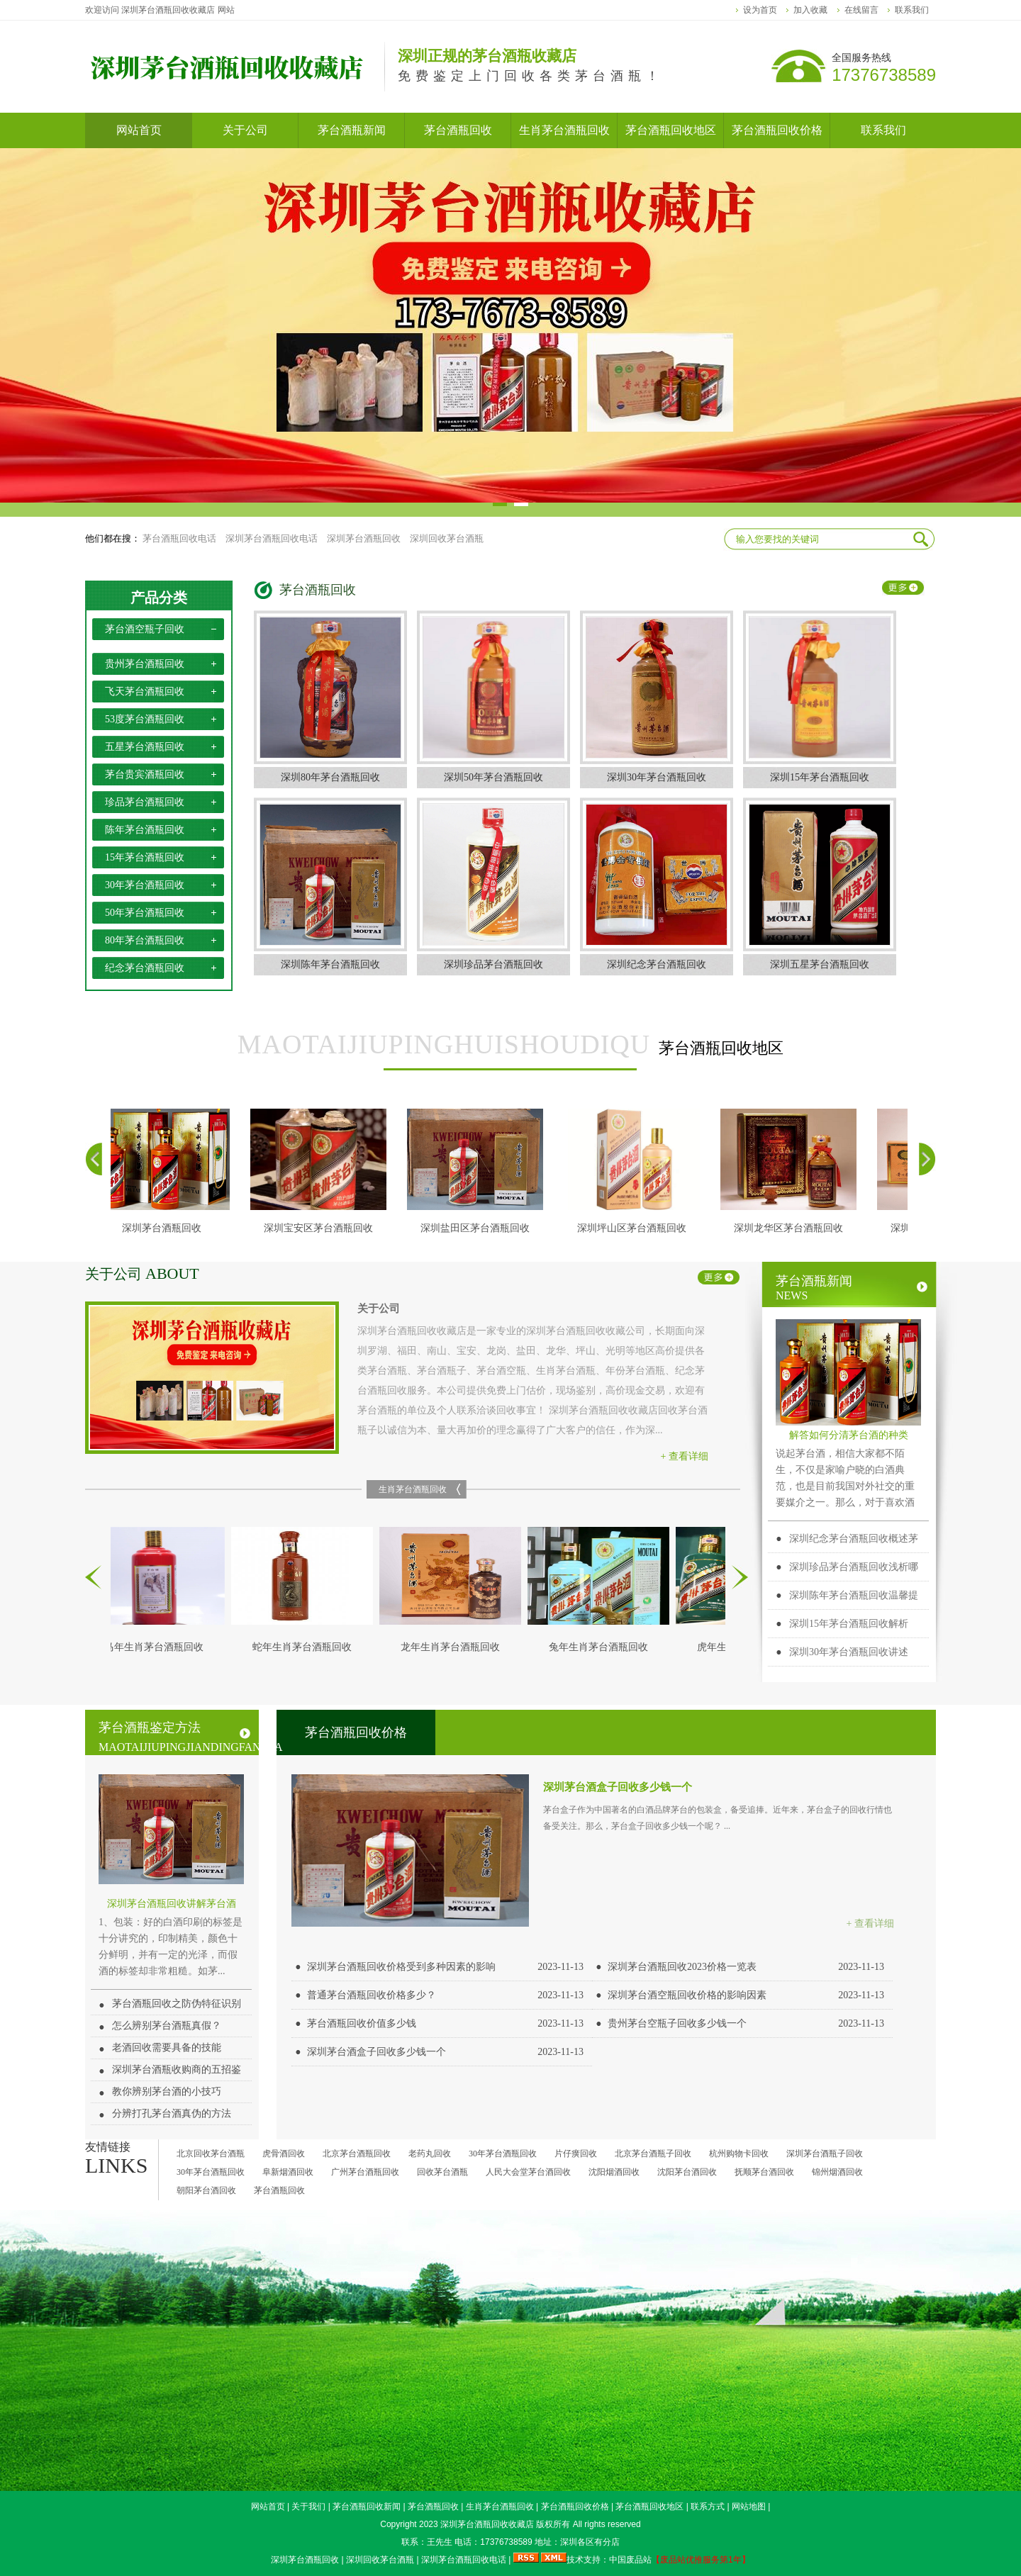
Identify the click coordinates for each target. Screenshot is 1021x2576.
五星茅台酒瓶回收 (144, 746)
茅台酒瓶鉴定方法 (175, 1736)
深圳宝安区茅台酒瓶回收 (321, 1228)
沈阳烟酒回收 (614, 2172)
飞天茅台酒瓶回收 (144, 691)
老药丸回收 (429, 2153)
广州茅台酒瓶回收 (365, 2172)
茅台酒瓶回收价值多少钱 (361, 2023)
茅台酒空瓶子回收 (144, 629)
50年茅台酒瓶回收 (144, 912)
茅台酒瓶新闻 (852, 1287)
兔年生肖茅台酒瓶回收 (602, 1647)
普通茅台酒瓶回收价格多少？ (371, 1995)
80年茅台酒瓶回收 (144, 940)
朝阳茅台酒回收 (206, 2190)
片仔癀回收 (575, 2153)
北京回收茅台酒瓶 (211, 2153)
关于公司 (142, 1274)
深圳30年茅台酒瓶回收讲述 (848, 1652)
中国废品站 (630, 2560)
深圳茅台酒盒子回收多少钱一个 (617, 1787)
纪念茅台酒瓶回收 (144, 968)
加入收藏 (810, 10)
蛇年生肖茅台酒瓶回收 (305, 1647)
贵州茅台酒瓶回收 (144, 664)
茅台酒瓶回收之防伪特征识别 (176, 2003)
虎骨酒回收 (283, 2153)
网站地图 (749, 2506)
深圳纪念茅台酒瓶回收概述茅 (853, 1538)
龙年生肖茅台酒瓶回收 (453, 1647)
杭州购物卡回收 (739, 2153)
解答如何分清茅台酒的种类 (848, 1435)
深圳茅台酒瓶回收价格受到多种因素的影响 (401, 1966)
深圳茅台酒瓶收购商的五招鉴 (176, 2069)
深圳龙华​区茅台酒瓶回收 (792, 1228)
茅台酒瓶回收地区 (510, 1045)
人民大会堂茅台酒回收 (528, 2172)
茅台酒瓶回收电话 (179, 538)
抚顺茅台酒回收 (764, 2172)
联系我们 (912, 10)
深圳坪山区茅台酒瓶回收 (635, 1228)
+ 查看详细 (684, 1456)
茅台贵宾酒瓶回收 (144, 774)
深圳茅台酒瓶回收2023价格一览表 (682, 1966)
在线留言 (861, 10)
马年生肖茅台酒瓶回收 (157, 1647)
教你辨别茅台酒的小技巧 (166, 2091)
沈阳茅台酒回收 (687, 2172)
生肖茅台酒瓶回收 (412, 1489)
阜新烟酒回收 (287, 2172)
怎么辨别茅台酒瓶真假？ (166, 2025)
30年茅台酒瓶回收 (144, 885)
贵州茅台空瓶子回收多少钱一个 (677, 2023)
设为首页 (760, 10)
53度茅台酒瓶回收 (144, 719)
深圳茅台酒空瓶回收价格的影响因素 (687, 1995)
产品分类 (158, 597)
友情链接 (107, 2147)
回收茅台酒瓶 (442, 2172)
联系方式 (708, 2506)
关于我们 (308, 2506)
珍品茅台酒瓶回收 (144, 802)
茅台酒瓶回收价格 (356, 1732)
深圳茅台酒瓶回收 (364, 538)
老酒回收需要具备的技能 (166, 2047)
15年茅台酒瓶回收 (144, 857)
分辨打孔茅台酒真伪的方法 (171, 2113)
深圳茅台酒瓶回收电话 (271, 538)
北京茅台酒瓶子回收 (653, 2153)
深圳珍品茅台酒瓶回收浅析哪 (853, 1567)
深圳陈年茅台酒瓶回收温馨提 (853, 1595)
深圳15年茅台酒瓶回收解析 (848, 1623)
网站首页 (268, 2506)
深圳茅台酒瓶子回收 (824, 2153)
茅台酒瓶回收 (317, 590)
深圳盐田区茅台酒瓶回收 (478, 1228)
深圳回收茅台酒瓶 (447, 538)
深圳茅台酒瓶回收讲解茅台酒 (171, 1903)
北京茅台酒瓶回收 (357, 2153)
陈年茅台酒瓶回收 (144, 829)
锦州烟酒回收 (837, 2172)
